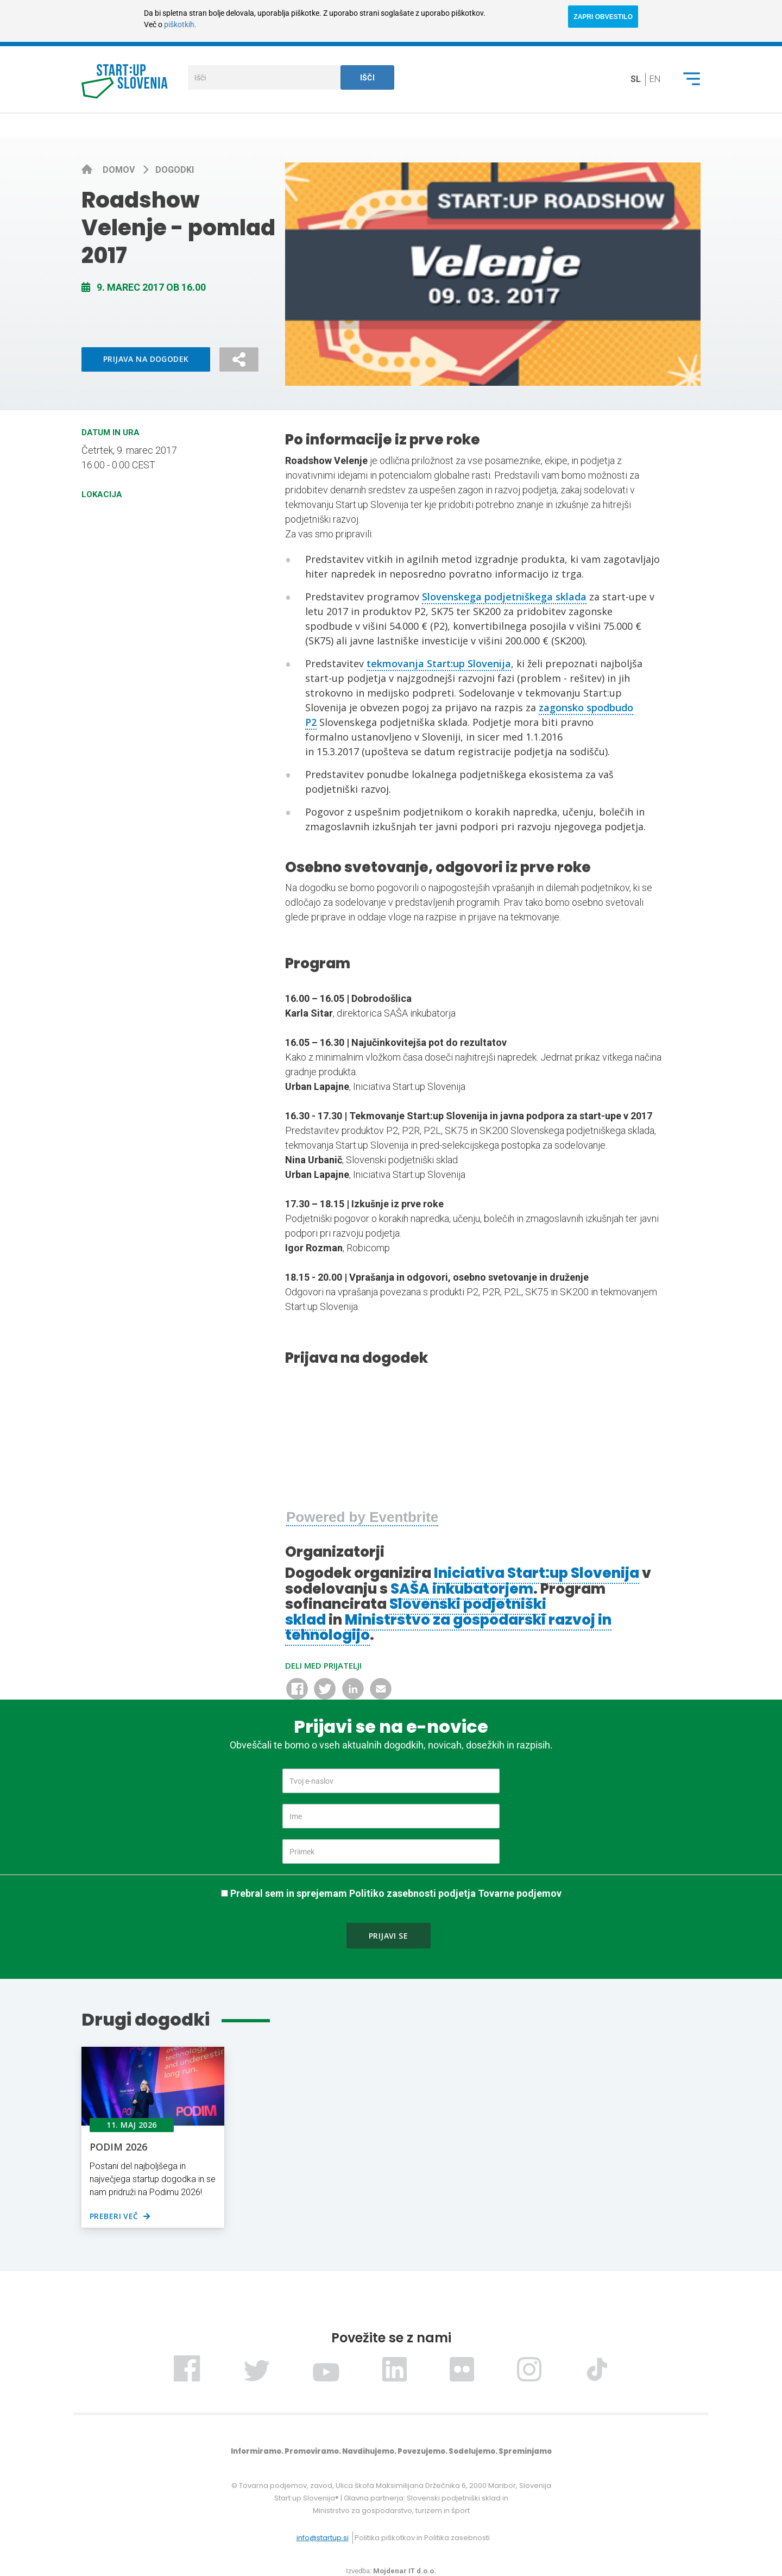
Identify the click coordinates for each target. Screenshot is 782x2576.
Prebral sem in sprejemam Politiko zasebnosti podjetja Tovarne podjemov (396, 1893)
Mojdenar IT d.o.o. (404, 2571)
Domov (120, 170)
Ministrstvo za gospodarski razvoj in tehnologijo (448, 1627)
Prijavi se (388, 1936)
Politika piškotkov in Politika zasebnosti (422, 2538)
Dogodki (174, 170)
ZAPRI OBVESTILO (603, 17)
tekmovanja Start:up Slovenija (439, 663)
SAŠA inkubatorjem (461, 1589)
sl (635, 79)
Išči (367, 77)
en (654, 79)
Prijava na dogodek (146, 359)
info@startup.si (323, 2538)
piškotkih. (180, 24)
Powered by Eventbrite (362, 1517)
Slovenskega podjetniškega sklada (504, 596)
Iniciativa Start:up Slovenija (536, 1573)
